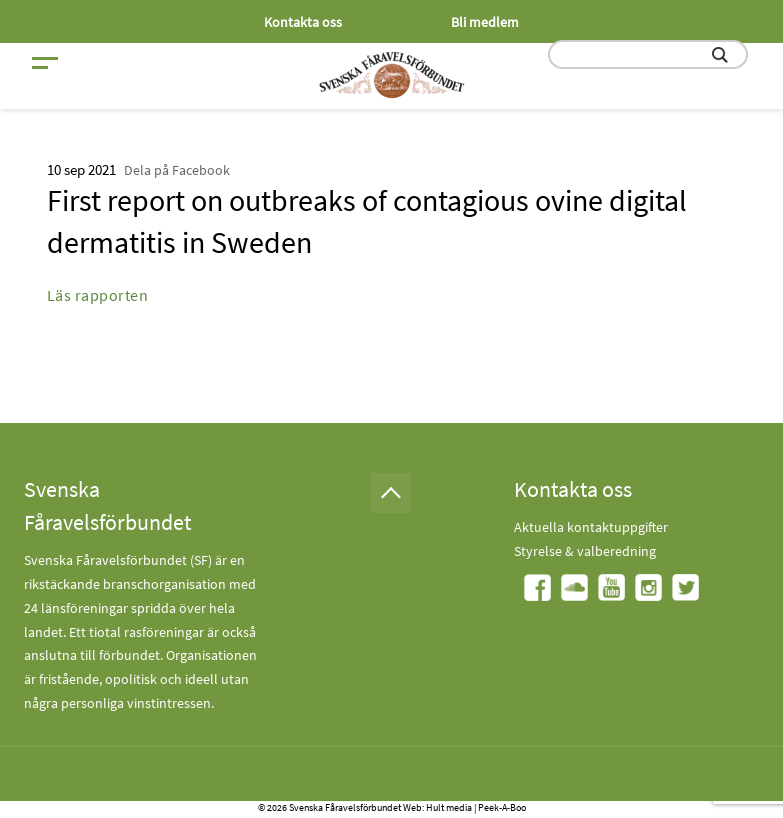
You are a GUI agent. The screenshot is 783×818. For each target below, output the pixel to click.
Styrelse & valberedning (585, 551)
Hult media (449, 807)
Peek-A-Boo (502, 807)
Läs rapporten (98, 295)
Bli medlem (485, 22)
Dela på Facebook (177, 170)
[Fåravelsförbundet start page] (392, 75)
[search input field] (648, 54)
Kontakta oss (303, 22)
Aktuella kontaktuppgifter (591, 527)
